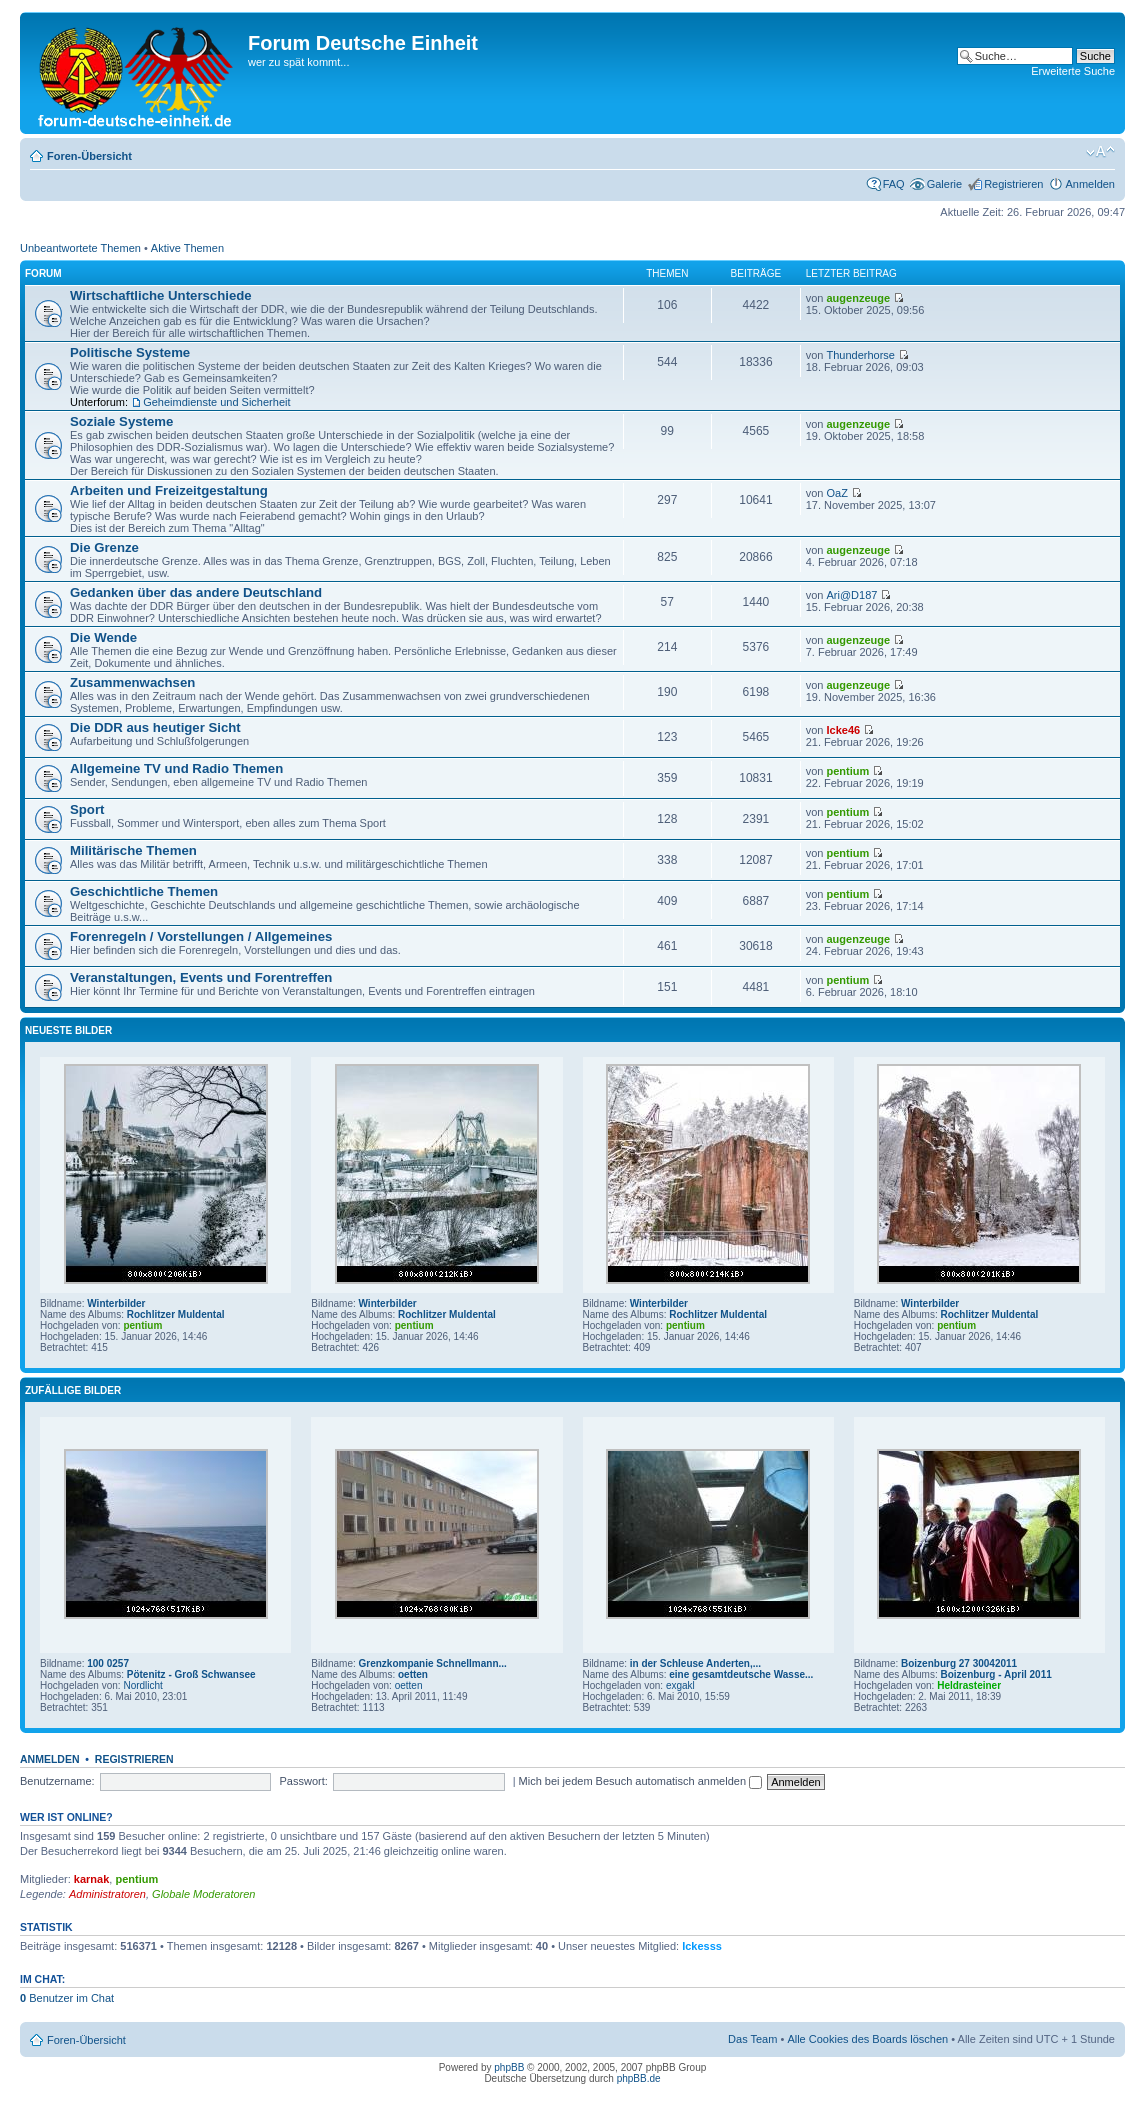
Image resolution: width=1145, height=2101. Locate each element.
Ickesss (702, 1946)
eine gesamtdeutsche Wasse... (741, 1674)
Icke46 (843, 730)
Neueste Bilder (68, 1030)
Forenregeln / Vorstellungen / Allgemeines (201, 936)
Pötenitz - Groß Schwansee (191, 1674)
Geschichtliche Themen (144, 891)
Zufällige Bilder (73, 1390)
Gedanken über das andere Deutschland (196, 592)
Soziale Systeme (121, 421)
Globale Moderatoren (203, 1894)
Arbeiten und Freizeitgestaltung (169, 490)
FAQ (894, 184)
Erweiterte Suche (1073, 71)
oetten (413, 1674)
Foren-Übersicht (89, 156)
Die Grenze (104, 547)
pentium (847, 771)
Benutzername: (57, 1781)
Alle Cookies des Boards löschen (867, 2039)
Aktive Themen (187, 248)
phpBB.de (639, 2078)
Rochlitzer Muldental (176, 1314)
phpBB (509, 2067)
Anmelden (1090, 184)
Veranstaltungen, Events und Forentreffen (201, 977)
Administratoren (107, 1894)
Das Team (752, 2039)
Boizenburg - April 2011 (995, 1674)
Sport (87, 809)
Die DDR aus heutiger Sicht (155, 727)
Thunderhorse (860, 355)
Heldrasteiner (969, 1685)
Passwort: (303, 1781)
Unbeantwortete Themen (80, 248)
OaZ (836, 493)
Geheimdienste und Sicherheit (216, 402)
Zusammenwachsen (132, 682)
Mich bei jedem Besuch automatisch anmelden (641, 1781)
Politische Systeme (130, 352)
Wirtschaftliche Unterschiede (161, 295)
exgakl (680, 1685)
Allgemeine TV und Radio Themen (176, 768)
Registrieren (1013, 184)
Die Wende (103, 637)
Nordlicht (142, 1685)
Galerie (944, 184)
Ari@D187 (851, 595)
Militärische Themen (133, 850)
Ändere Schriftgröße (1100, 152)
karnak (91, 1879)
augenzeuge (858, 298)
